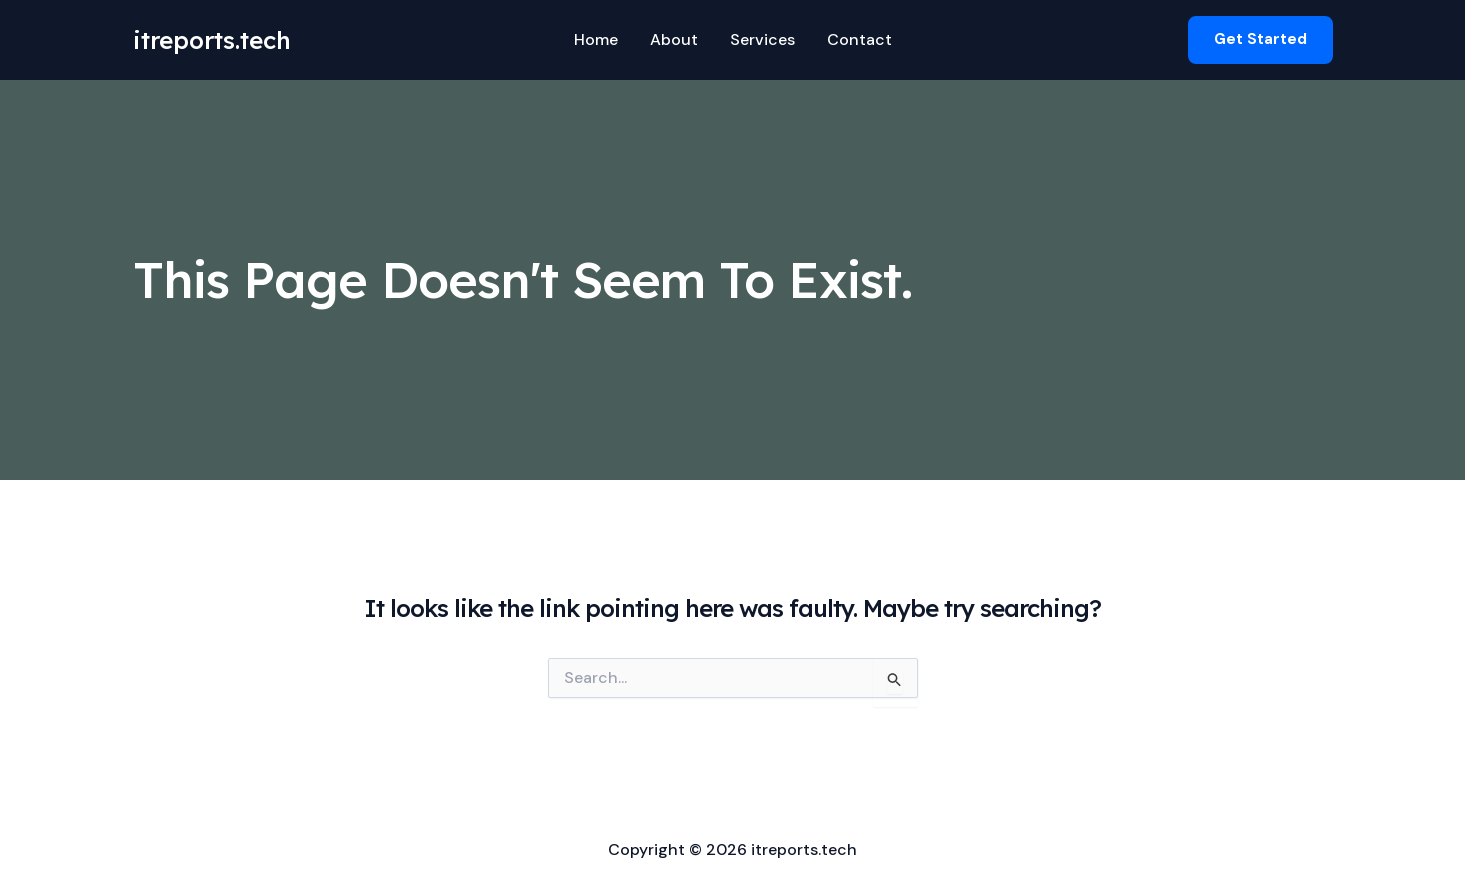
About (674, 39)
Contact (859, 39)
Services (762, 39)
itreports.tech (212, 40)
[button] (1260, 39)
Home (596, 39)
